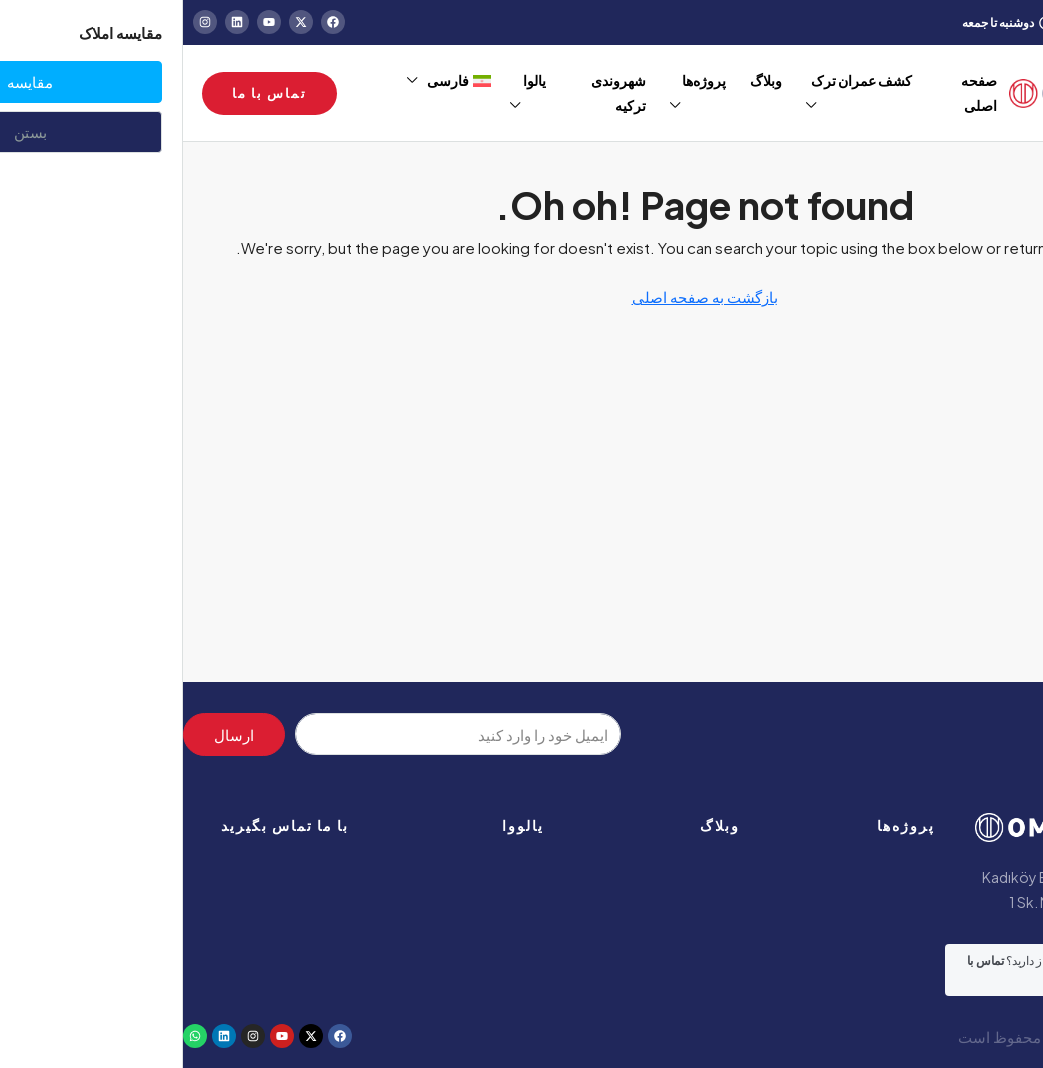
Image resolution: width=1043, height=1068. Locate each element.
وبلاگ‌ (583, 80)
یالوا (351, 80)
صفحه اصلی (796, 92)
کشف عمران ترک (678, 80)
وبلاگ (537, 825)
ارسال (51, 734)
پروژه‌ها (521, 80)
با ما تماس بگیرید (102, 825)
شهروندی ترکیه (435, 92)
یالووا (340, 825)
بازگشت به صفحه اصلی (522, 296)
